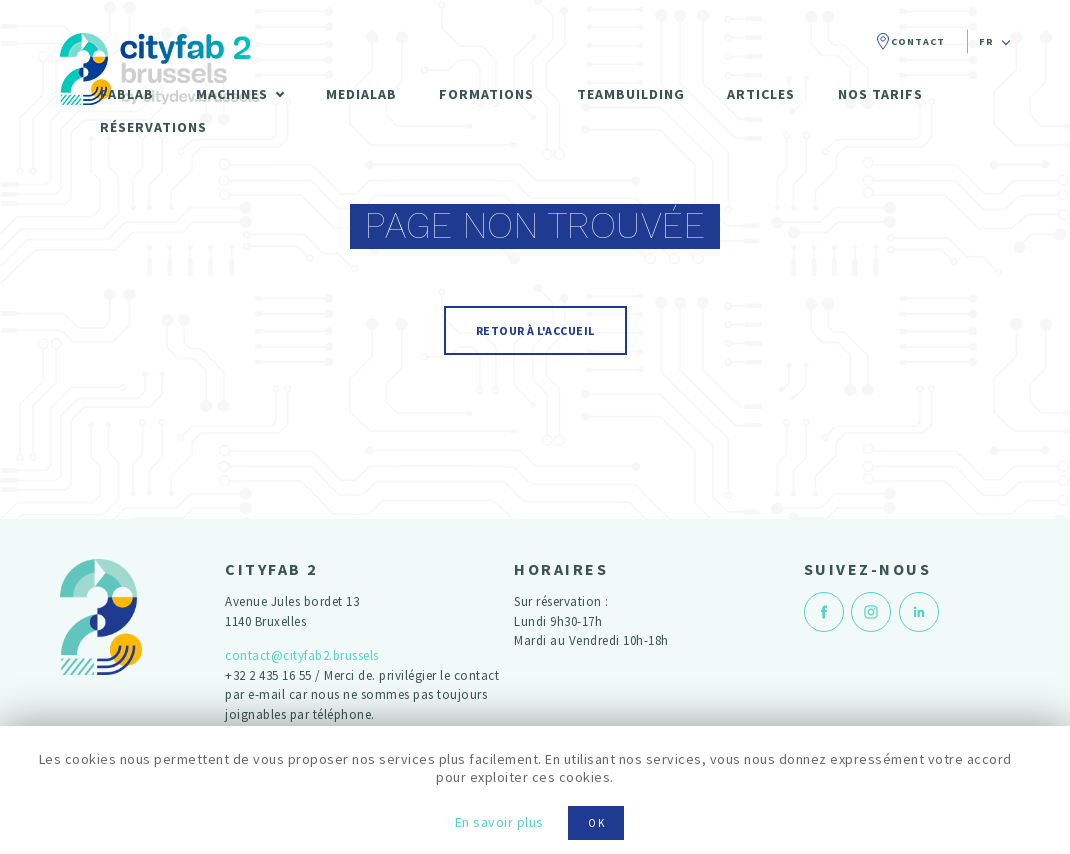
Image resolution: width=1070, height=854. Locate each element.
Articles (761, 94)
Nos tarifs (880, 94)
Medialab (361, 94)
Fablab (127, 94)
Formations (486, 94)
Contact (918, 41)
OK (597, 823)
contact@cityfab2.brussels (302, 655)
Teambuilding (631, 94)
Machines (232, 94)
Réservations (153, 127)
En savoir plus (499, 822)
